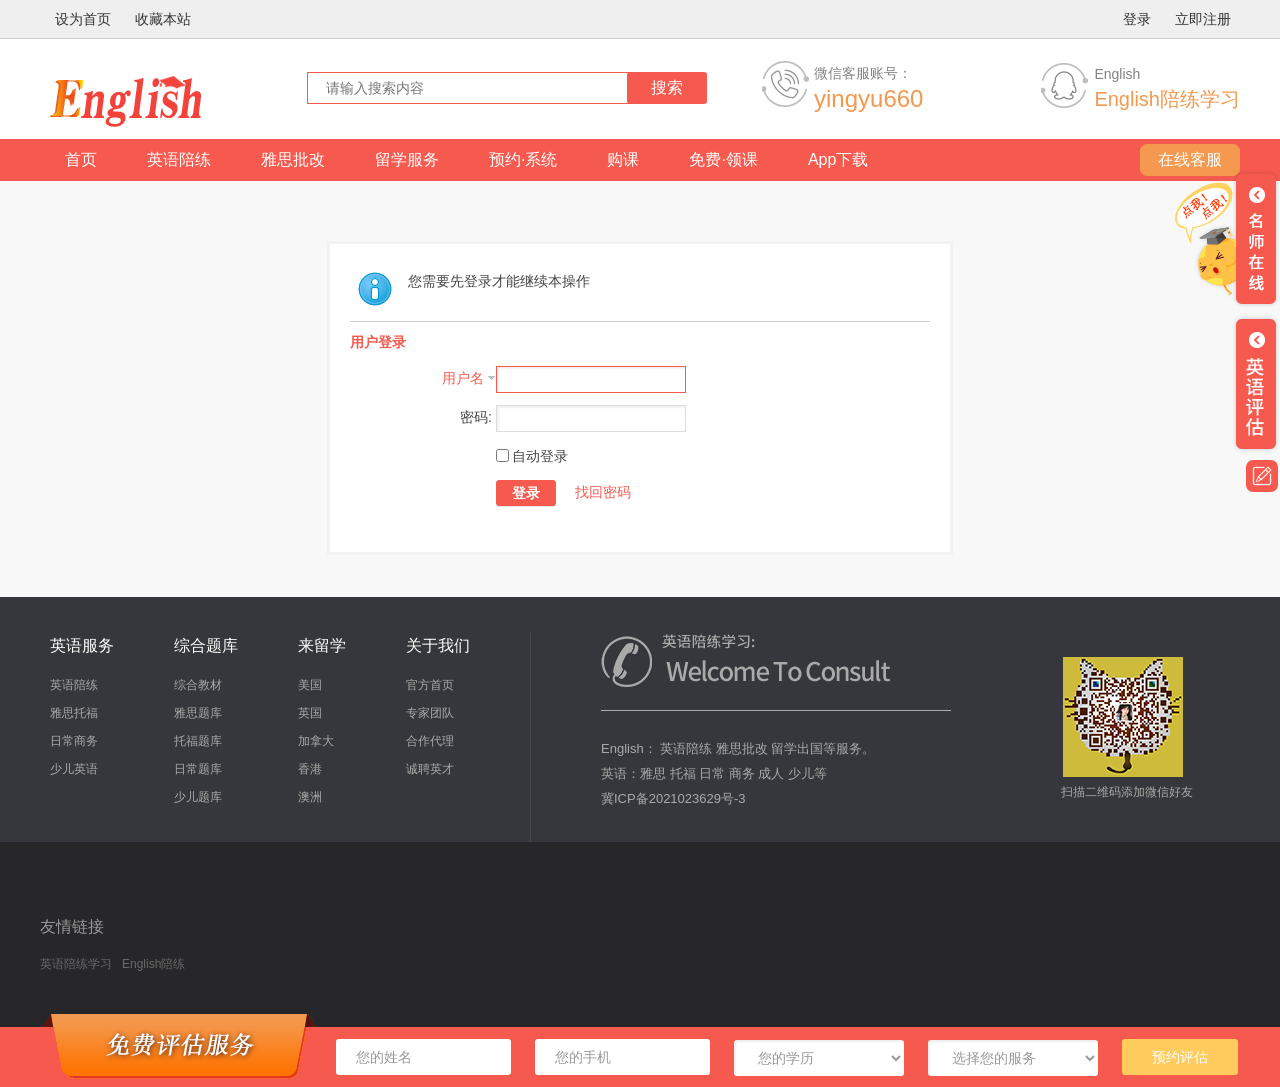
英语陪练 (179, 159)
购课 (623, 159)
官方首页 (430, 685)
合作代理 (430, 741)
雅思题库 (198, 713)
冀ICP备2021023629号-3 (673, 798)
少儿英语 (74, 769)
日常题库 (198, 769)
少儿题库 (198, 797)
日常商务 (74, 741)
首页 (81, 159)
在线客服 (1190, 159)
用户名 (463, 378)
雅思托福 (74, 713)
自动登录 (532, 456)
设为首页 (83, 19)
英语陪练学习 (76, 964)
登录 (1137, 19)
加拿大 (316, 741)
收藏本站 (163, 19)
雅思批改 (293, 159)
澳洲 (310, 797)
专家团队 (430, 713)
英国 (310, 713)
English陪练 (153, 964)
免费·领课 (723, 159)
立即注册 (1203, 19)
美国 (310, 685)
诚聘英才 (430, 769)
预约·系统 (523, 159)
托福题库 (198, 741)
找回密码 (603, 492)
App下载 (838, 159)
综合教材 (198, 685)
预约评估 (1180, 1057)
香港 (310, 769)
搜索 (667, 87)
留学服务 (407, 159)
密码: (476, 417)
